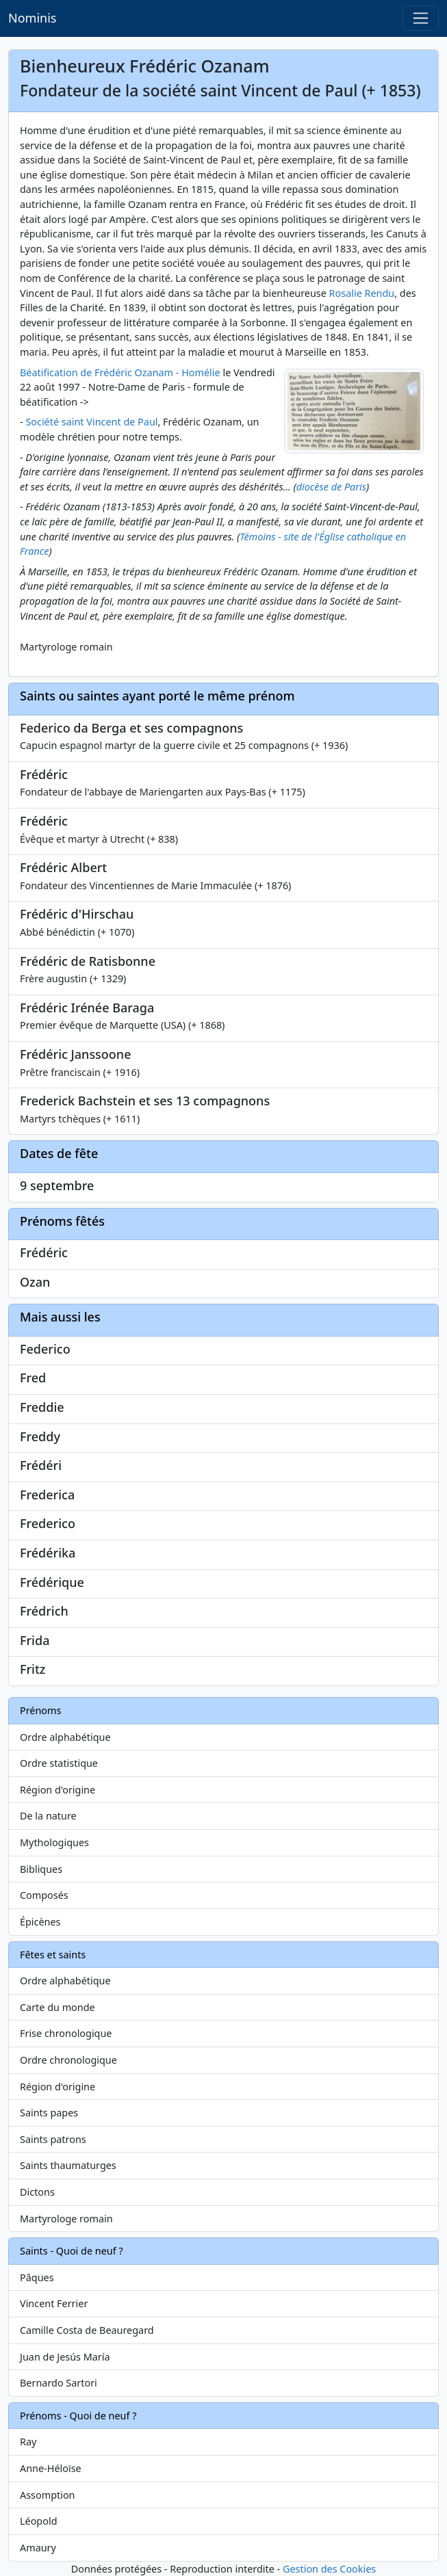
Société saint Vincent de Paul (91, 421)
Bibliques (41, 1869)
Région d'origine (57, 1789)
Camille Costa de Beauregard (87, 2330)
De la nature (48, 1815)
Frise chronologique (66, 2033)
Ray (28, 2441)
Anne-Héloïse (50, 2468)
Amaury (38, 2547)
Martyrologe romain (66, 2218)
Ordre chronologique (68, 2059)
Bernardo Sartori (58, 2382)
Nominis (32, 18)
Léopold (38, 2520)
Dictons (37, 2191)
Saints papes (49, 2112)
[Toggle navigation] (421, 18)
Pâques (37, 2277)
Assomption (47, 2494)
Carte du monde (57, 2007)
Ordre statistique (59, 1763)
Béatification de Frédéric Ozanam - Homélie (120, 372)
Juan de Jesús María (65, 2356)
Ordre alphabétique (65, 1737)
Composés (44, 1895)
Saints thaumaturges (68, 2165)
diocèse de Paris (331, 486)
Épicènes (40, 1921)
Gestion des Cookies (329, 2568)
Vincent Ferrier (54, 2303)
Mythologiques (54, 1842)
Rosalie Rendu (362, 293)
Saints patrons (53, 2139)
